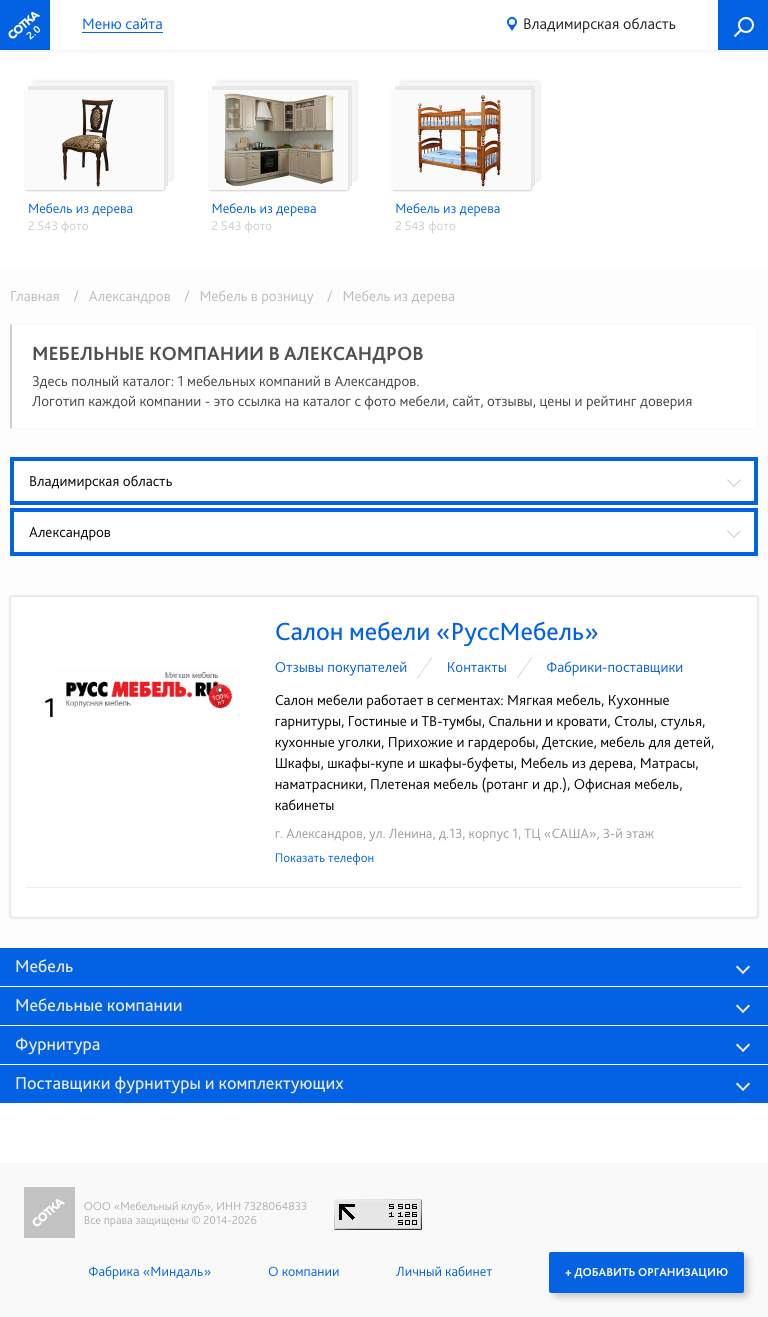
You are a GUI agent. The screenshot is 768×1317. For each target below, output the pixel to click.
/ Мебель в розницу (245, 296)
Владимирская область (599, 23)
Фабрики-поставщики (614, 667)
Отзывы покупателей (341, 667)
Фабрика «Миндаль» (149, 1272)
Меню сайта (122, 24)
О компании (303, 1272)
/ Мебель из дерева (386, 296)
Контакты (477, 667)
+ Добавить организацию (646, 1272)
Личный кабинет (444, 1272)
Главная (35, 296)
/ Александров (118, 296)
